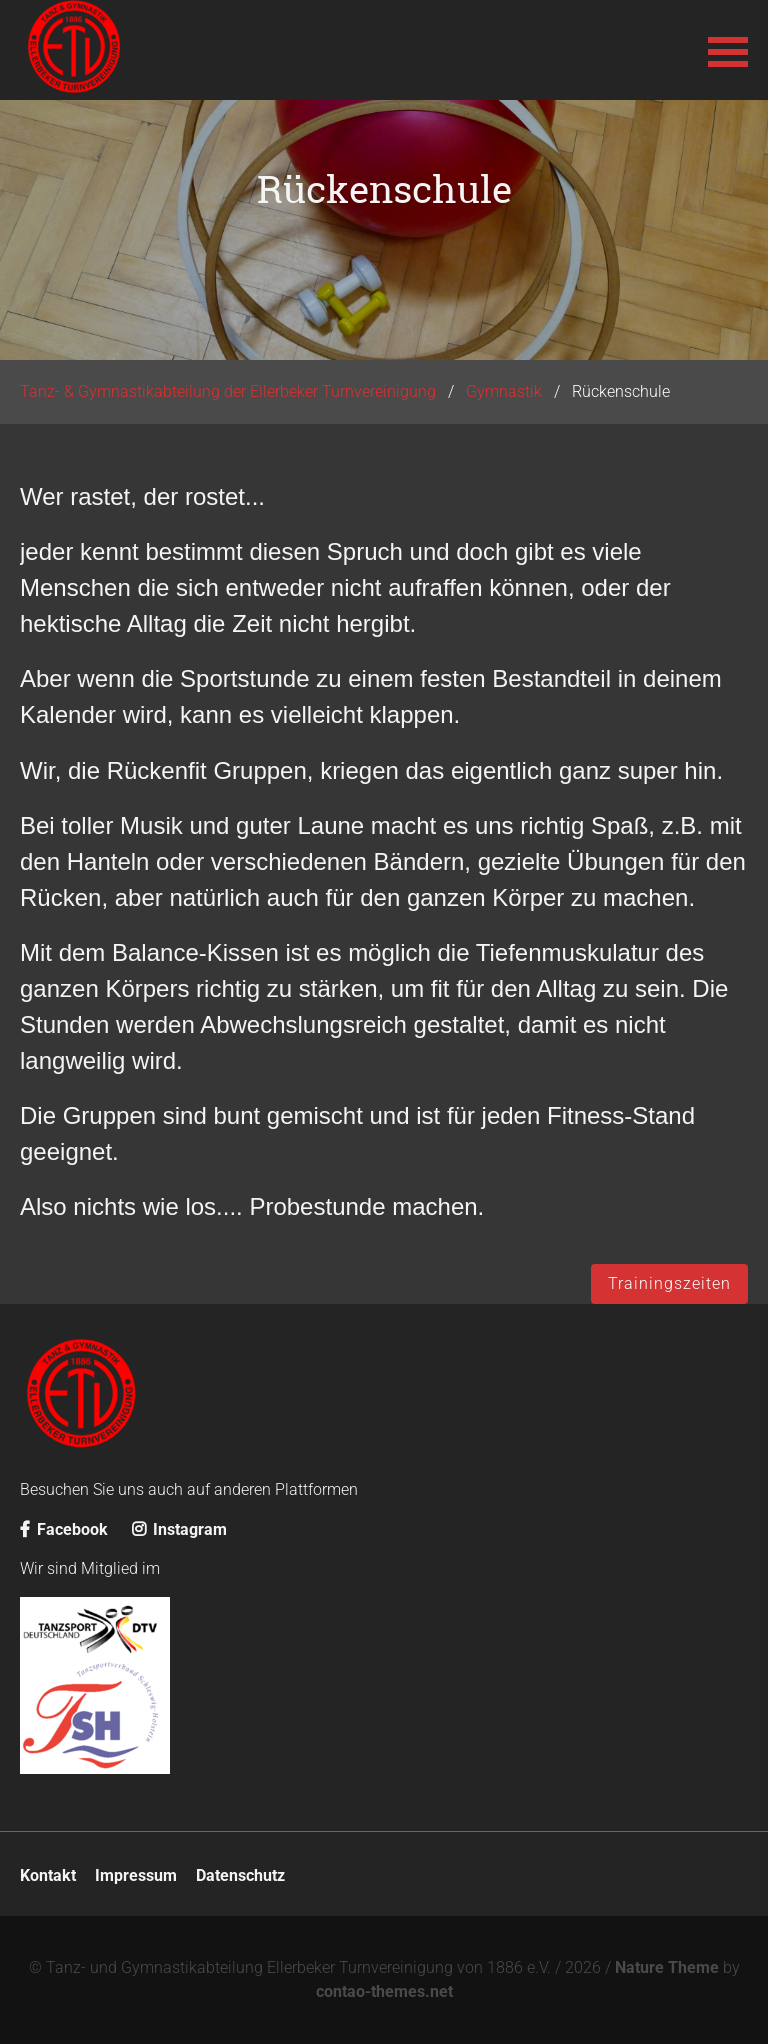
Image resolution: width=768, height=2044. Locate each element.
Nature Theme (667, 1967)
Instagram (179, 1529)
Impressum (136, 1875)
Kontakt (48, 1875)
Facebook (64, 1529)
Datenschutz (240, 1875)
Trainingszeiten (669, 1283)
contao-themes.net (384, 1991)
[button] (728, 50)
